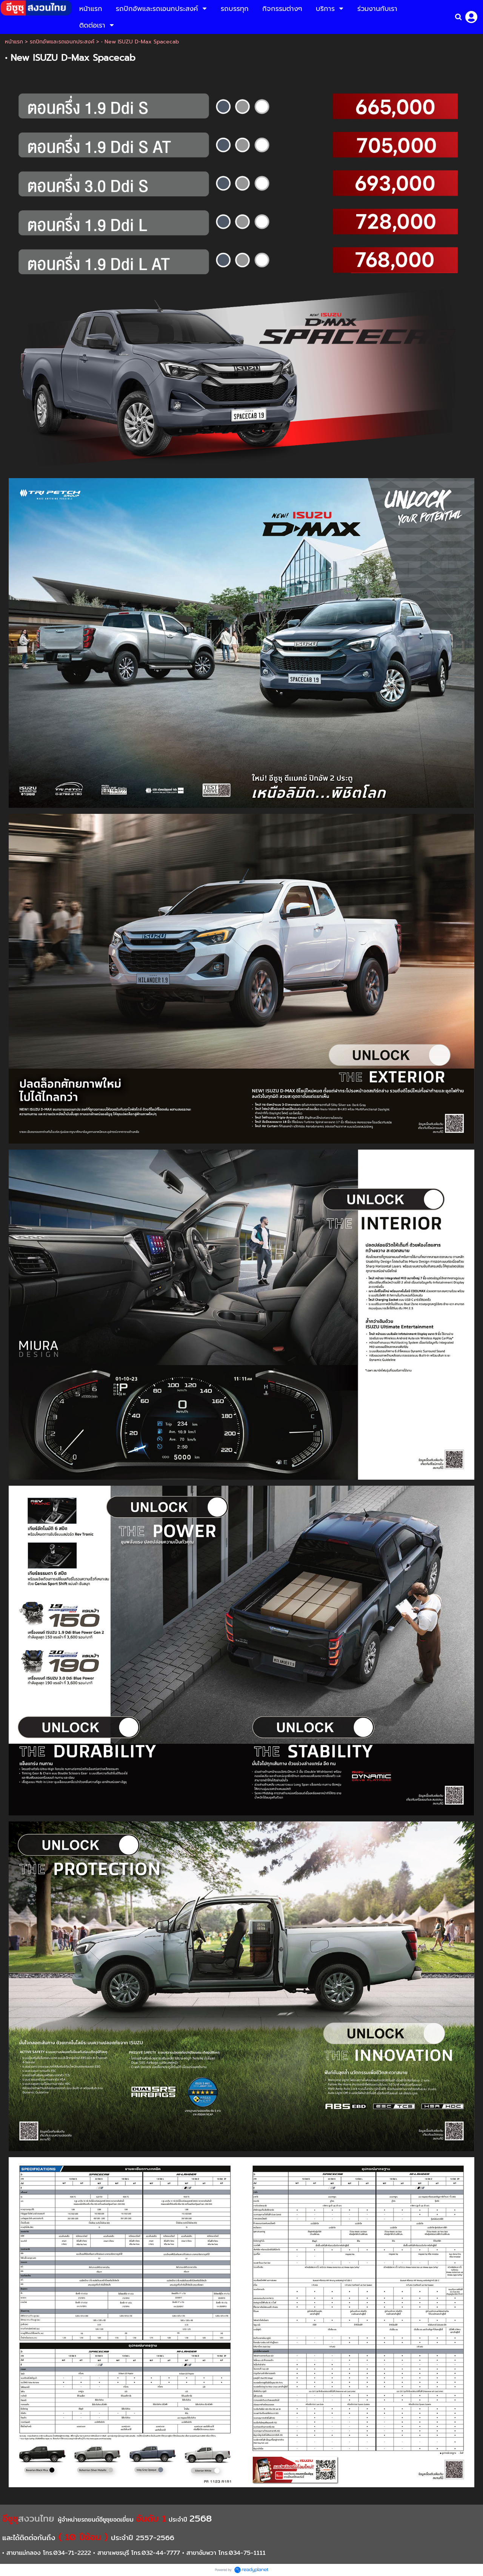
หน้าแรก (14, 42)
